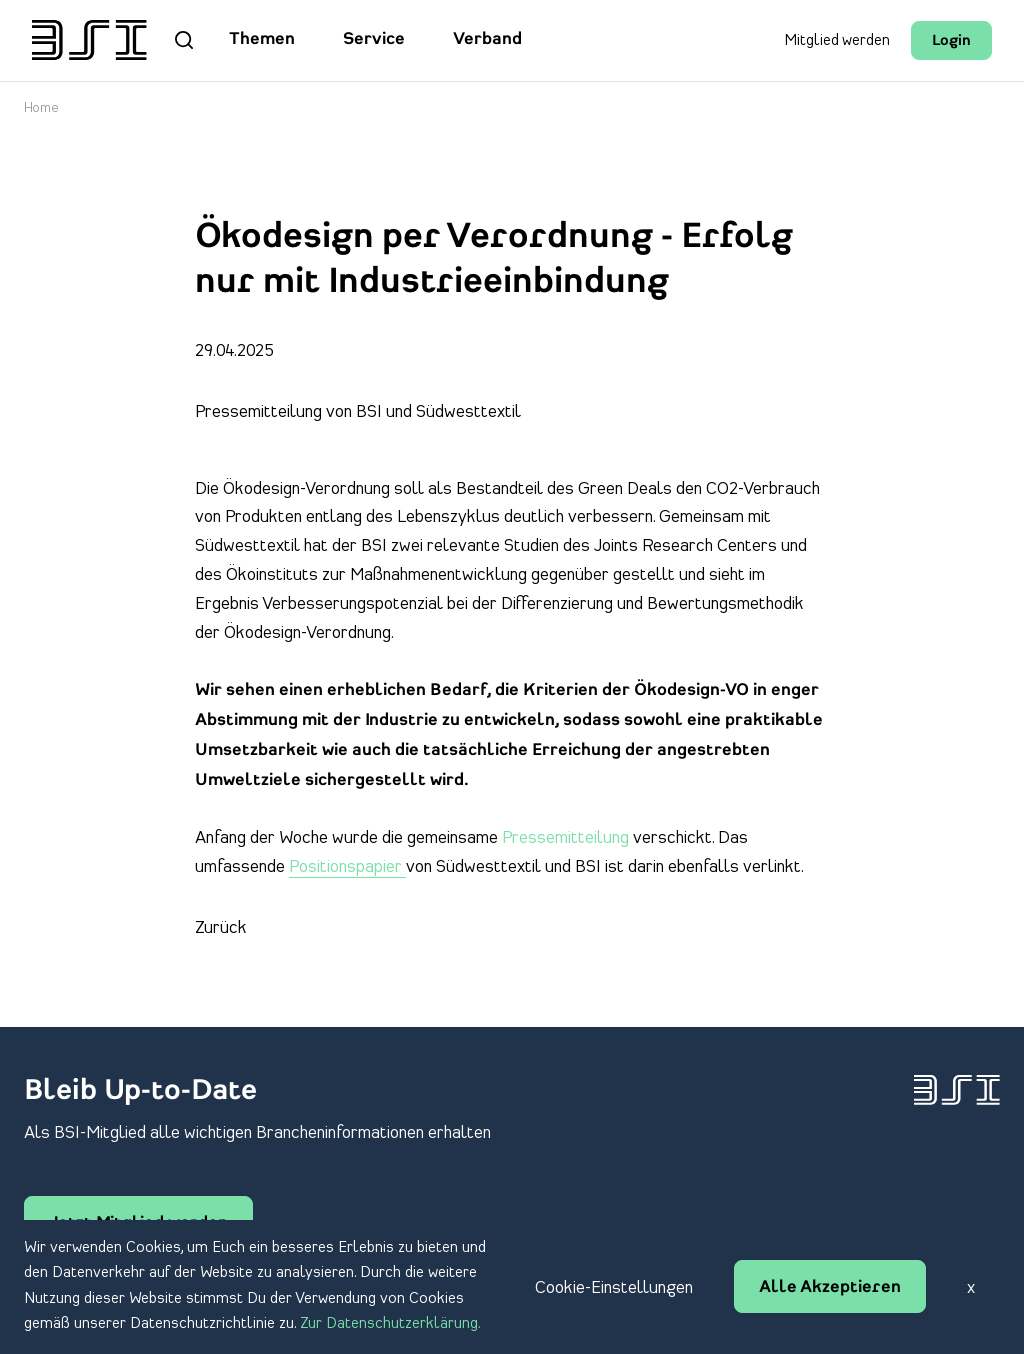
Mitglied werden (837, 41)
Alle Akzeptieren (830, 1288)
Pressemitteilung (567, 838)
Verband (487, 40)
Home (41, 108)
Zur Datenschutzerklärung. (390, 1324)
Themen (262, 40)
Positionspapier (347, 867)
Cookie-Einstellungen (614, 1288)
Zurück (221, 928)
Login (951, 41)
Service (374, 40)
